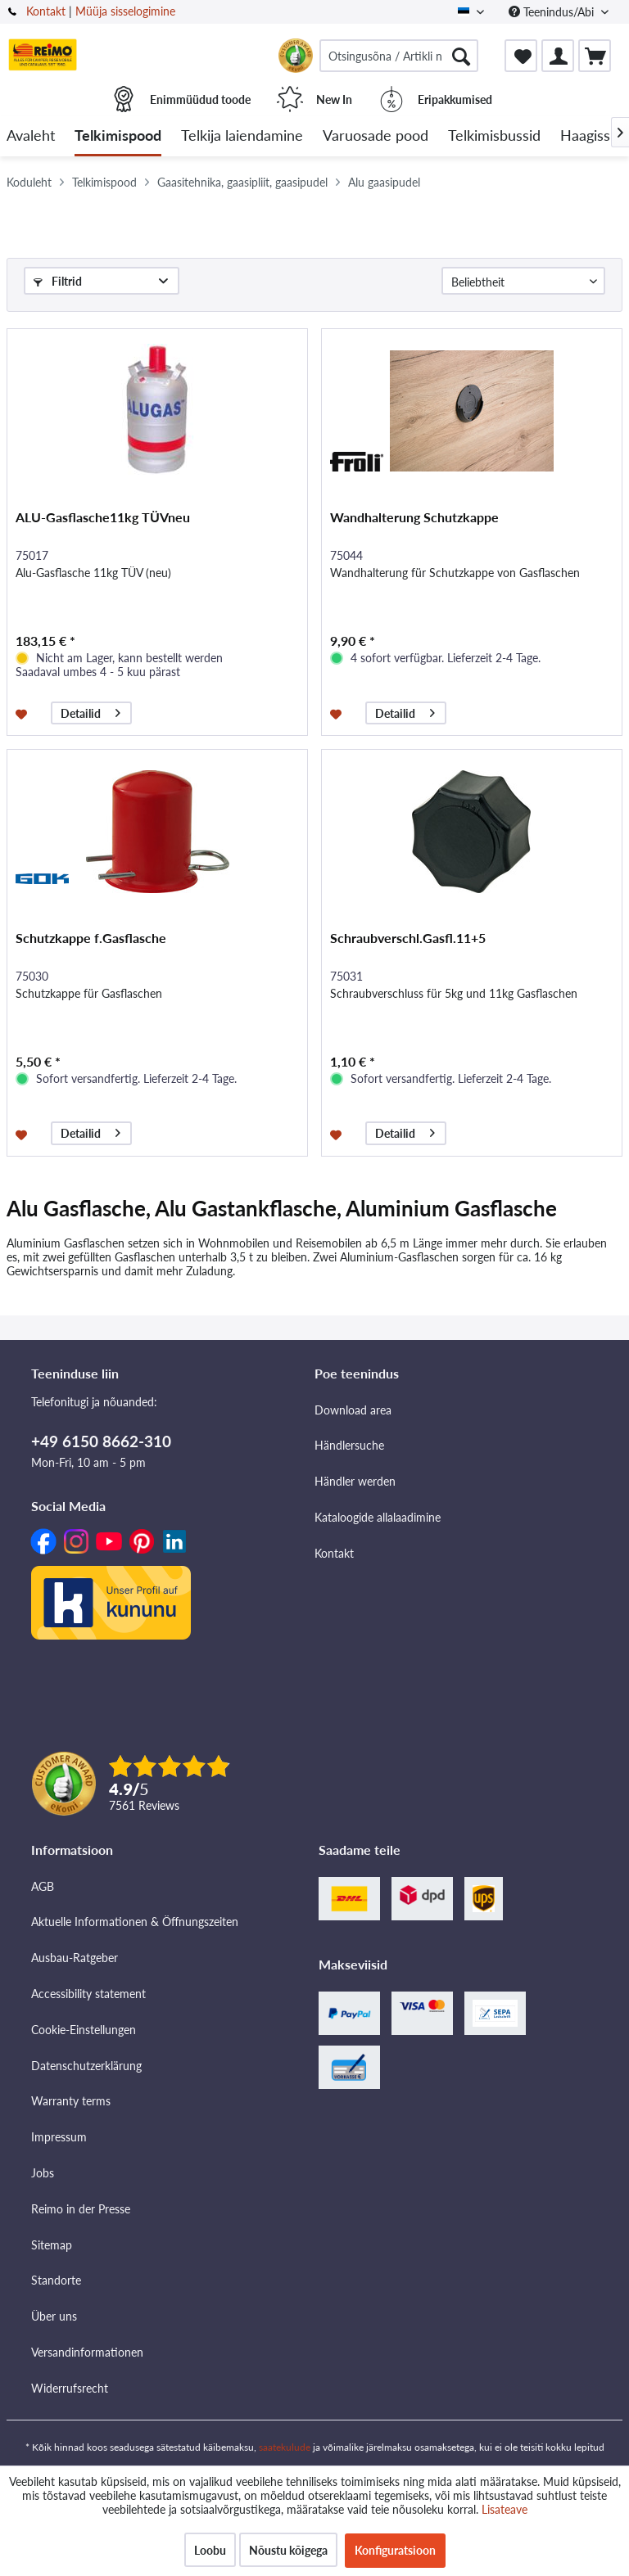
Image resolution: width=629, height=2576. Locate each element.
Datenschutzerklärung (86, 2066)
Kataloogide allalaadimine (377, 1517)
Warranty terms (71, 2101)
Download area (352, 1410)
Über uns (54, 2316)
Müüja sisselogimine (125, 11)
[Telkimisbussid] (494, 136)
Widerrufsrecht (69, 2388)
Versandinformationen (87, 2352)
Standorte (56, 2280)
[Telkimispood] (118, 136)
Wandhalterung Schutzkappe (414, 517)
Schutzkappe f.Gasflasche (91, 937)
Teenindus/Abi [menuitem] (553, 12)
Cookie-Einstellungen (83, 2030)
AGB (42, 1886)
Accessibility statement (88, 1994)
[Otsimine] (461, 55)
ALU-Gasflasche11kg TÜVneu (103, 517)
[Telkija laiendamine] (242, 136)
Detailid (90, 711)
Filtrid (58, 281)
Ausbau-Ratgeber (74, 1958)
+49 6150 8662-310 (101, 1441)
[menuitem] (398, 55)
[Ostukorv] (594, 55)
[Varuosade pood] (375, 136)
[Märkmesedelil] (23, 713)
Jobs (42, 2173)
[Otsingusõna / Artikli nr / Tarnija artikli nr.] (398, 55)
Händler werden (355, 1481)
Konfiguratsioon (395, 2550)
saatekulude (284, 2447)
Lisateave (504, 2509)
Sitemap (51, 2245)
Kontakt (46, 11)
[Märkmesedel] (521, 55)
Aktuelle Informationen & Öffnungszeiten (134, 1922)
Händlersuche (349, 1445)
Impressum (59, 2137)
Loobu (210, 2550)
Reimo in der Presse (80, 2209)
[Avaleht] (31, 136)
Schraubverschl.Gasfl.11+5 (408, 937)
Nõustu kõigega (288, 2550)
